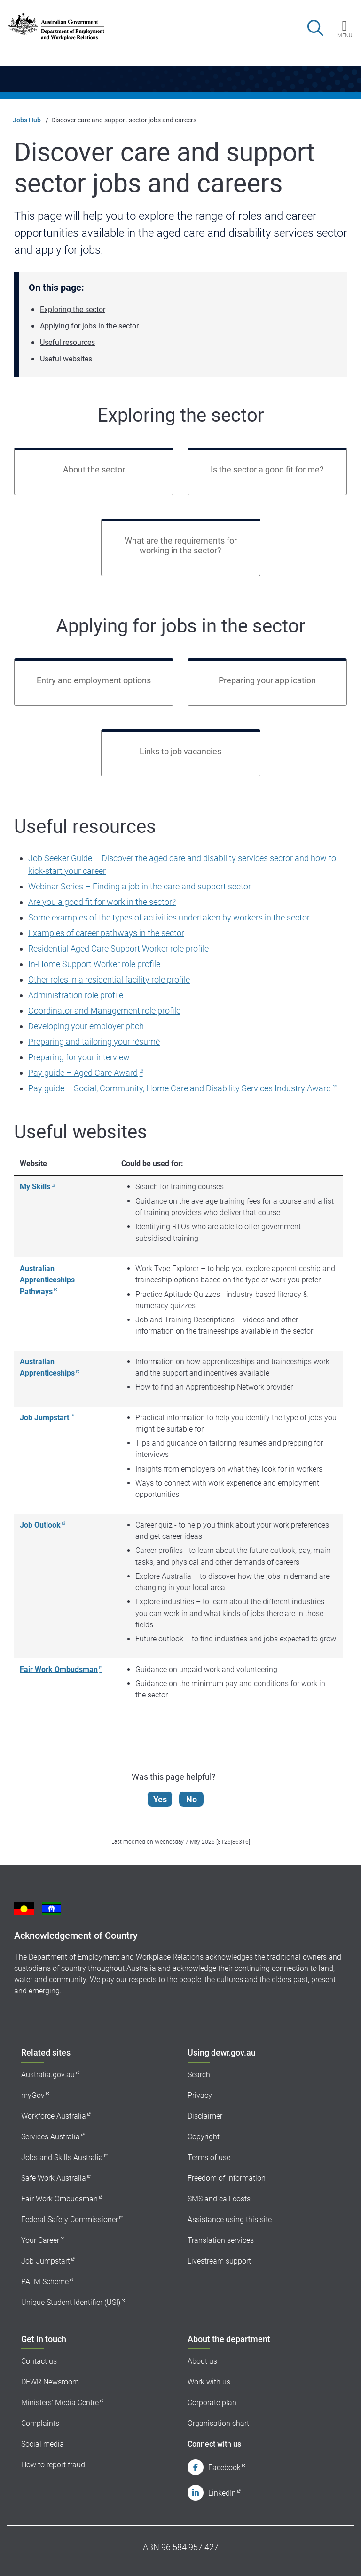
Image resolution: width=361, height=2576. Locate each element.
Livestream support (219, 2260)
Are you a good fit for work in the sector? (102, 902)
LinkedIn (222, 2492)
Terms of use (209, 2157)
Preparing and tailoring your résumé (94, 1042)
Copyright (204, 2136)
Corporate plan (212, 2402)
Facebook (224, 2467)
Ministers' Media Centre (60, 2402)
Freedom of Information (227, 2178)
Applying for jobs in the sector (89, 325)
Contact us (39, 2361)
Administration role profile (75, 995)
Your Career (40, 2240)
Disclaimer (205, 2116)
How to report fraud (53, 2464)
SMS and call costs (219, 2198)
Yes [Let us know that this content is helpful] (161, 1799)
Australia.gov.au (48, 2074)
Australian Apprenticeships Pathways (47, 1280)
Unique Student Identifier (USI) (70, 2302)
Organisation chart (218, 2423)
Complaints (40, 2423)
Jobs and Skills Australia (62, 2157)
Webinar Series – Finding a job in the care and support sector (139, 886)
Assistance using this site (230, 2219)
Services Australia (50, 2136)
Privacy (200, 2095)
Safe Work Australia (53, 2178)
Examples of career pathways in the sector (106, 933)
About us (202, 2361)
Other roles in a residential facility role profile (109, 979)
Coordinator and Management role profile (104, 1011)
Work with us (209, 2381)
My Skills (35, 1186)
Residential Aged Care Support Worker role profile (118, 948)
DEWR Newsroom (50, 2381)
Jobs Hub (27, 120)
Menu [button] (344, 35)
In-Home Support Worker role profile (94, 964)
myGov (33, 2095)
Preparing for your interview (79, 1057)
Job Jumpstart (44, 1417)
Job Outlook (40, 1524)
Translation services (221, 2240)
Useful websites (66, 358)
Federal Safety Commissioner (69, 2219)
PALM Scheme (45, 2281)
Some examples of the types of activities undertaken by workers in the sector (169, 917)
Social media (42, 2444)
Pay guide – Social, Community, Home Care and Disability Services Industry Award (179, 1088)
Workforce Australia (53, 2116)
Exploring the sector (72, 309)
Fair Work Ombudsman (59, 1669)
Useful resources (67, 342)
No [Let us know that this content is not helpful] (192, 1799)
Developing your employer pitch (86, 1026)
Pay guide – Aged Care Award (83, 1073)
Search (199, 2074)
